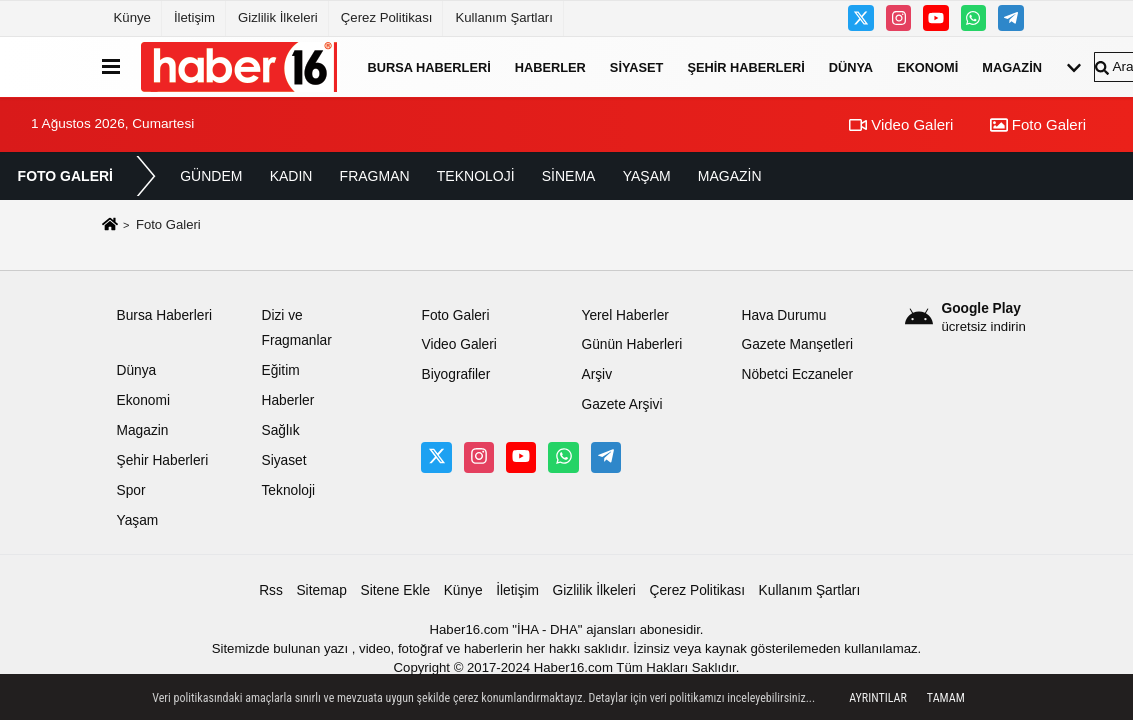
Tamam (946, 698)
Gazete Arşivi (621, 404)
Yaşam (138, 520)
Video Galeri (901, 124)
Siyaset (637, 66)
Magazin (1012, 66)
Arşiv (596, 374)
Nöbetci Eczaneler (797, 374)
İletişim (194, 17)
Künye (132, 17)
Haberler (550, 66)
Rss (271, 590)
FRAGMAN (375, 176)
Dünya (851, 66)
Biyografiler (455, 374)
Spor (131, 490)
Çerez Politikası (387, 17)
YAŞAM (647, 176)
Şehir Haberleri (745, 66)
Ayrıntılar (878, 698)
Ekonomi (927, 66)
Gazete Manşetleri (797, 344)
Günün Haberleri (631, 344)
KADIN (291, 176)
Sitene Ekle (395, 590)
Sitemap (321, 590)
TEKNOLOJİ (476, 176)
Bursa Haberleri (429, 66)
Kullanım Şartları (503, 17)
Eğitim (280, 370)
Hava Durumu (783, 315)
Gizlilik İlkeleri (278, 17)
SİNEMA (569, 176)
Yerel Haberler (624, 315)
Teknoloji (288, 490)
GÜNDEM (211, 176)
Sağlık (280, 430)
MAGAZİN (730, 176)
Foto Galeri (1038, 124)
